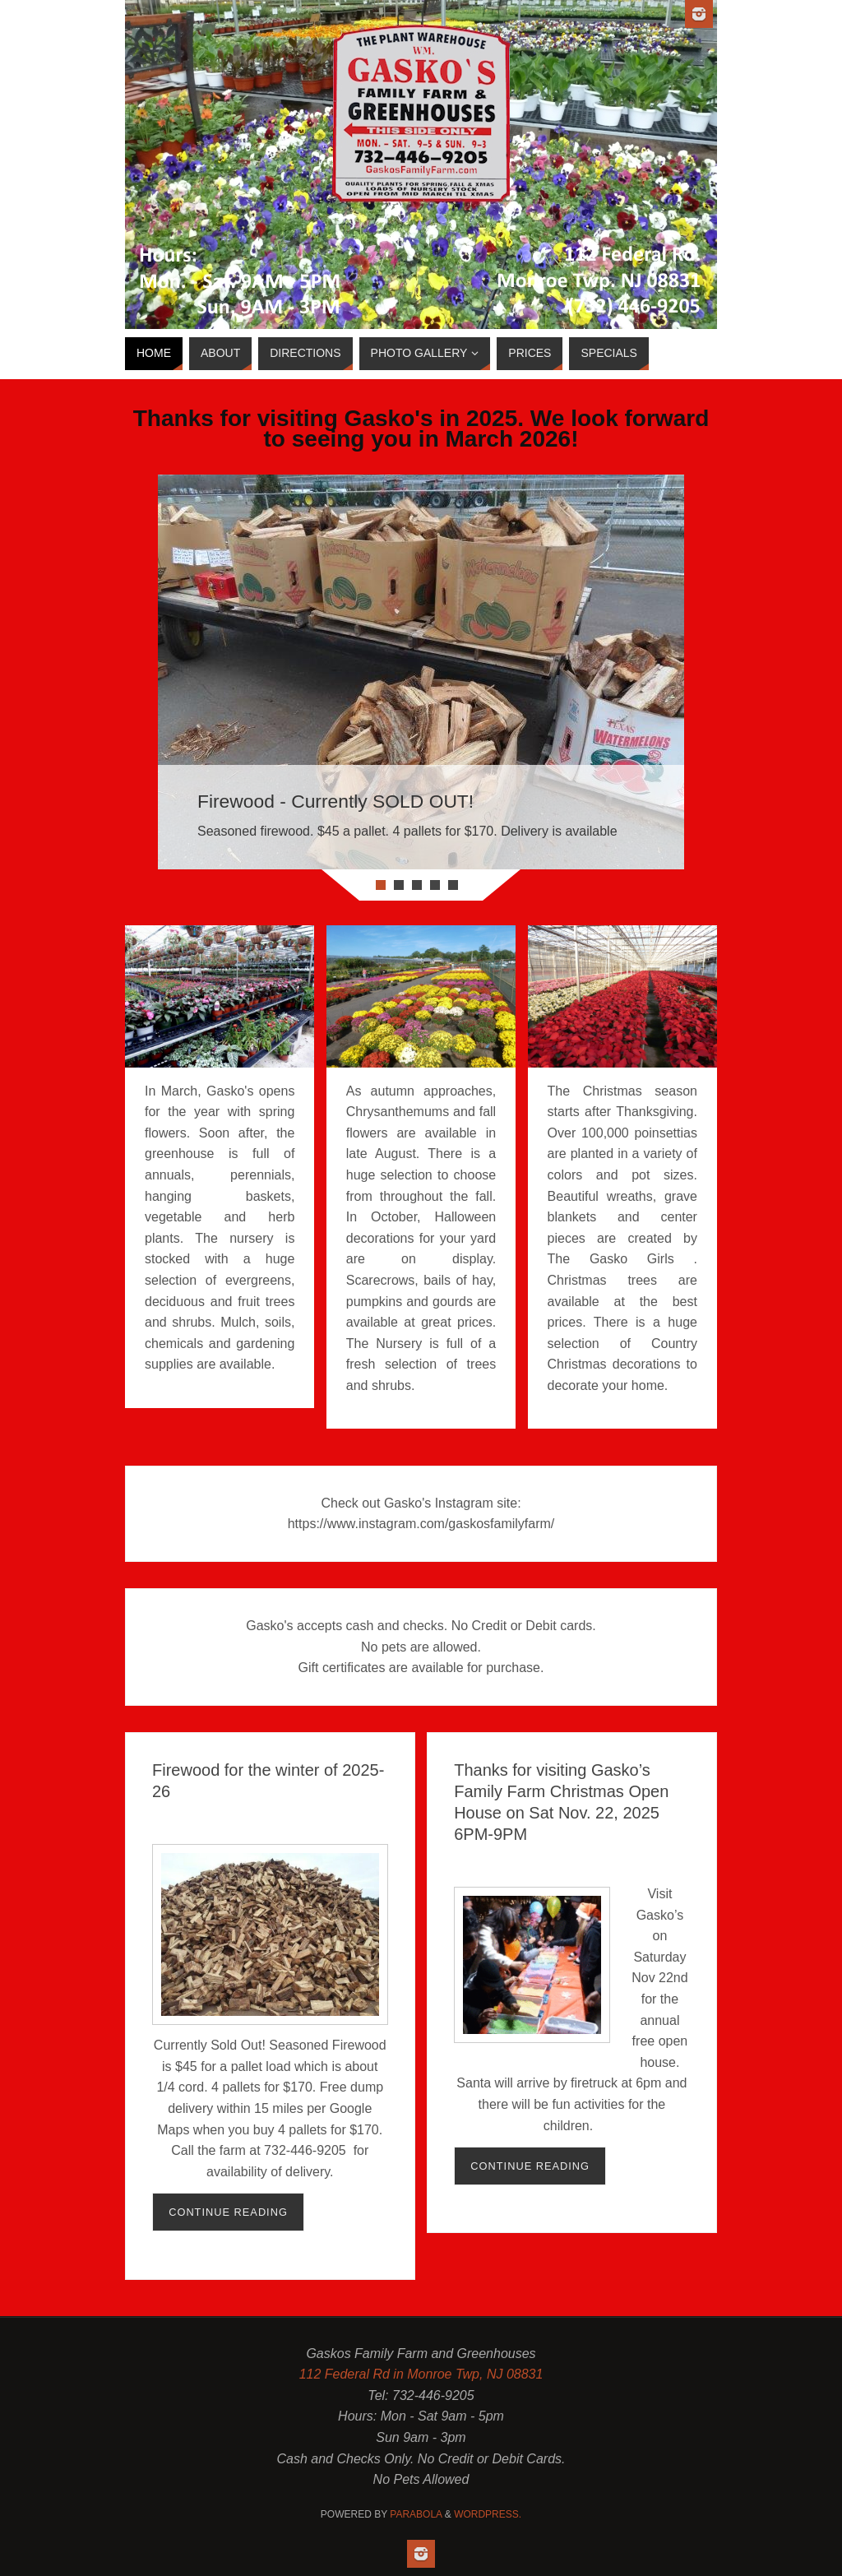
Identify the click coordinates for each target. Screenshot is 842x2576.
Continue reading (228, 2212)
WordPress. (487, 2514)
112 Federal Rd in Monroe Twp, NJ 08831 (421, 2374)
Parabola (416, 2514)
